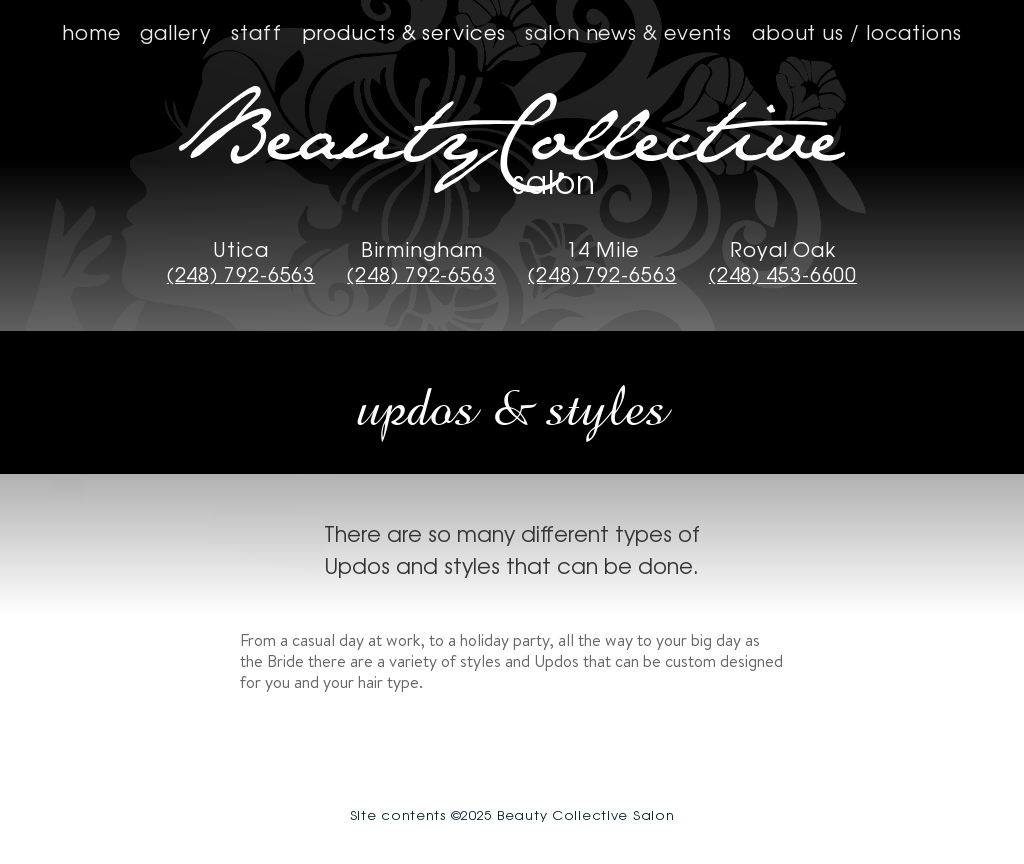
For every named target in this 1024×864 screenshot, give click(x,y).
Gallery (175, 31)
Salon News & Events (628, 31)
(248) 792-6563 (241, 274)
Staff (256, 31)
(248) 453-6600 (783, 274)
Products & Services (404, 31)
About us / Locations (857, 31)
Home (91, 31)
